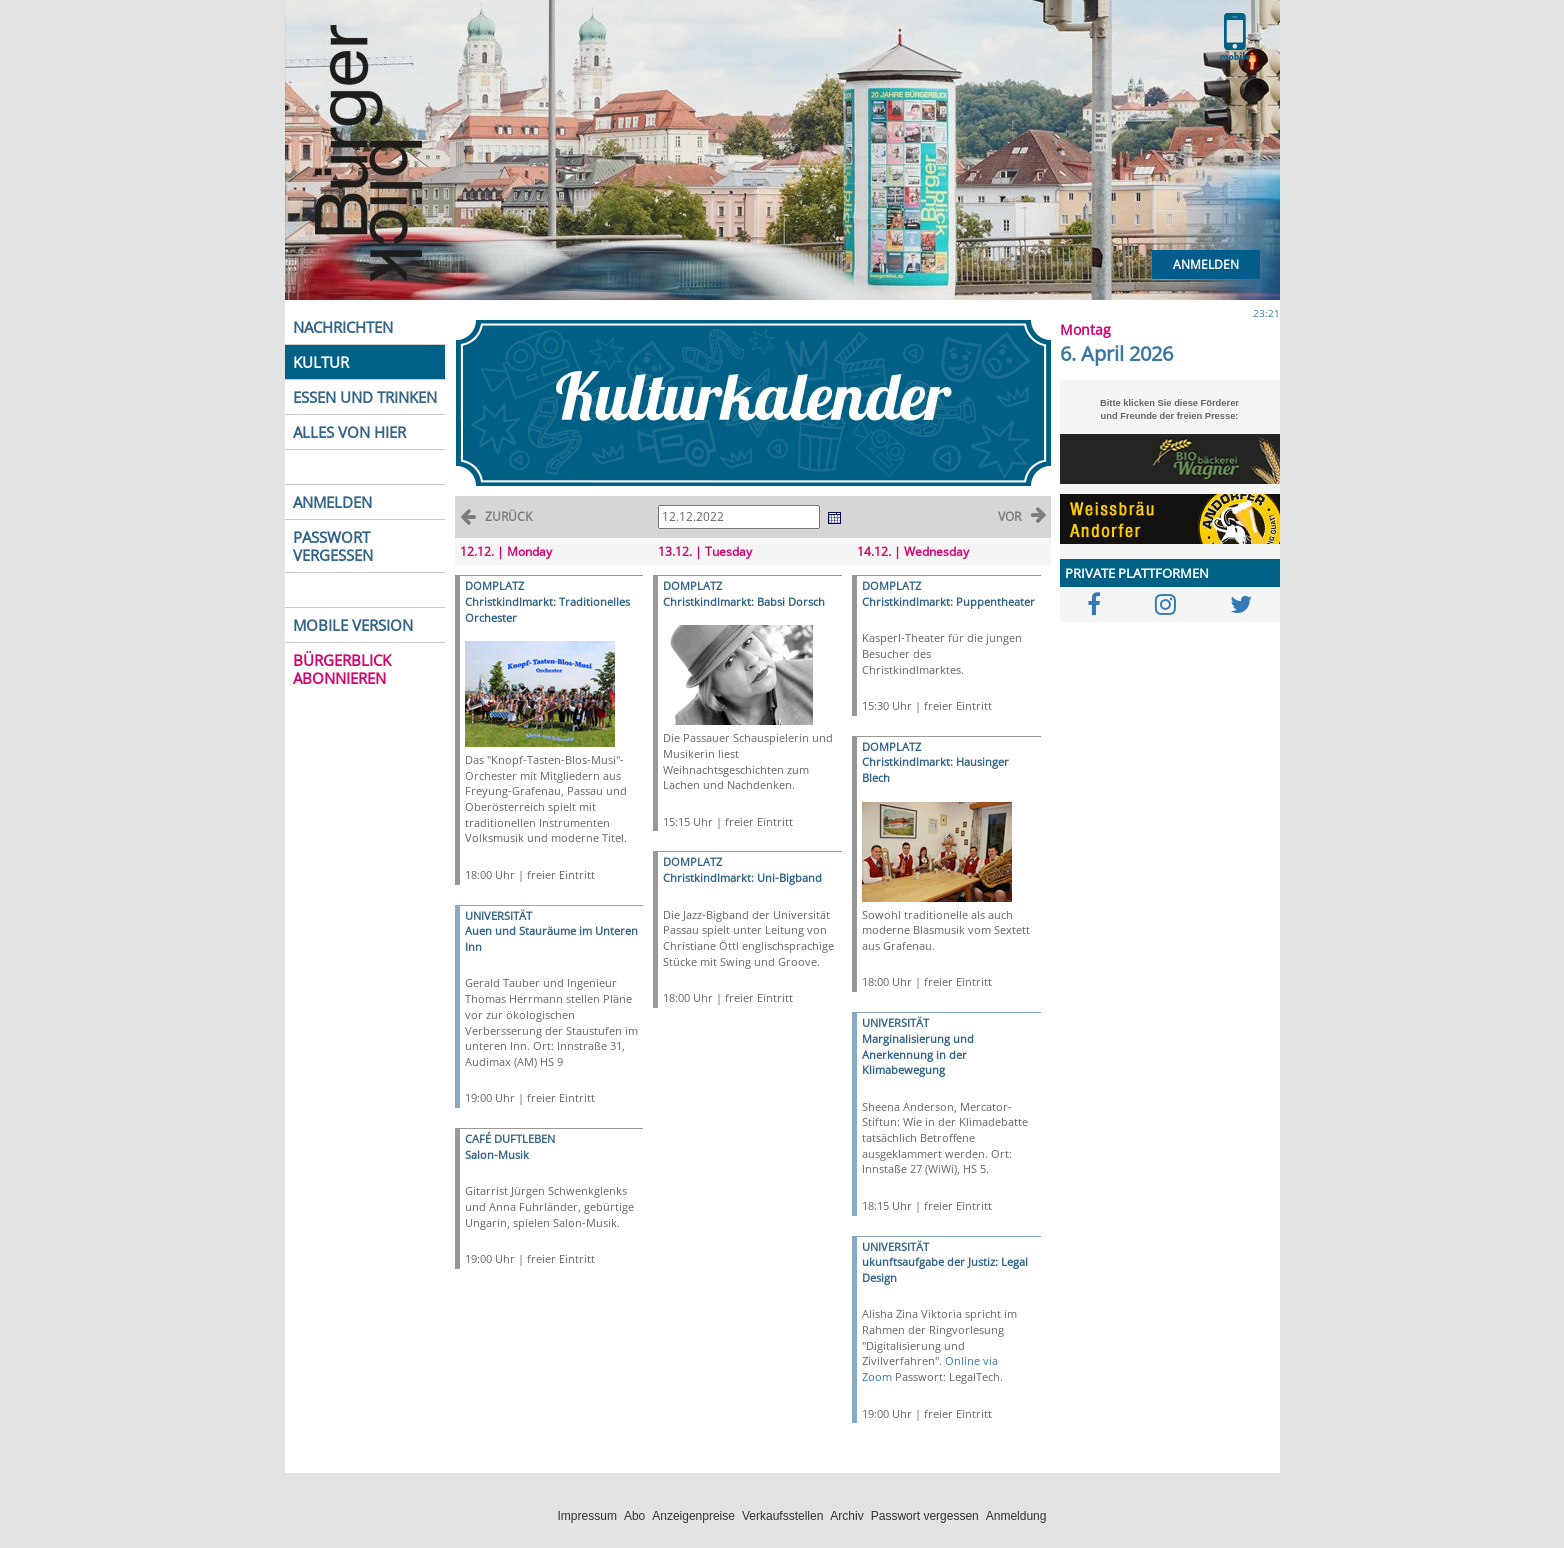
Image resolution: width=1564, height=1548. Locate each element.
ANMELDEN (332, 502)
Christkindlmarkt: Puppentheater (948, 601)
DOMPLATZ (494, 585)
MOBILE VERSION (353, 625)
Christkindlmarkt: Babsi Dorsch (744, 601)
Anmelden (1206, 264)
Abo (634, 1516)
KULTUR (321, 362)
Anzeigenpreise (693, 1516)
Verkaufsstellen (782, 1516)
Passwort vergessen (925, 1516)
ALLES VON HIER (349, 432)
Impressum (587, 1516)
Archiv (846, 1516)
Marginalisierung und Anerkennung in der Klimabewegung (918, 1054)
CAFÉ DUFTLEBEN (510, 1138)
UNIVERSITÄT (498, 915)
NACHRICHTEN (343, 327)
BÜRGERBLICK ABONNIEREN (342, 669)
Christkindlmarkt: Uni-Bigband (742, 877)
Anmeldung (1016, 1516)
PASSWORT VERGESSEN (333, 546)
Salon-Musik (497, 1154)
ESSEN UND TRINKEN (365, 397)
